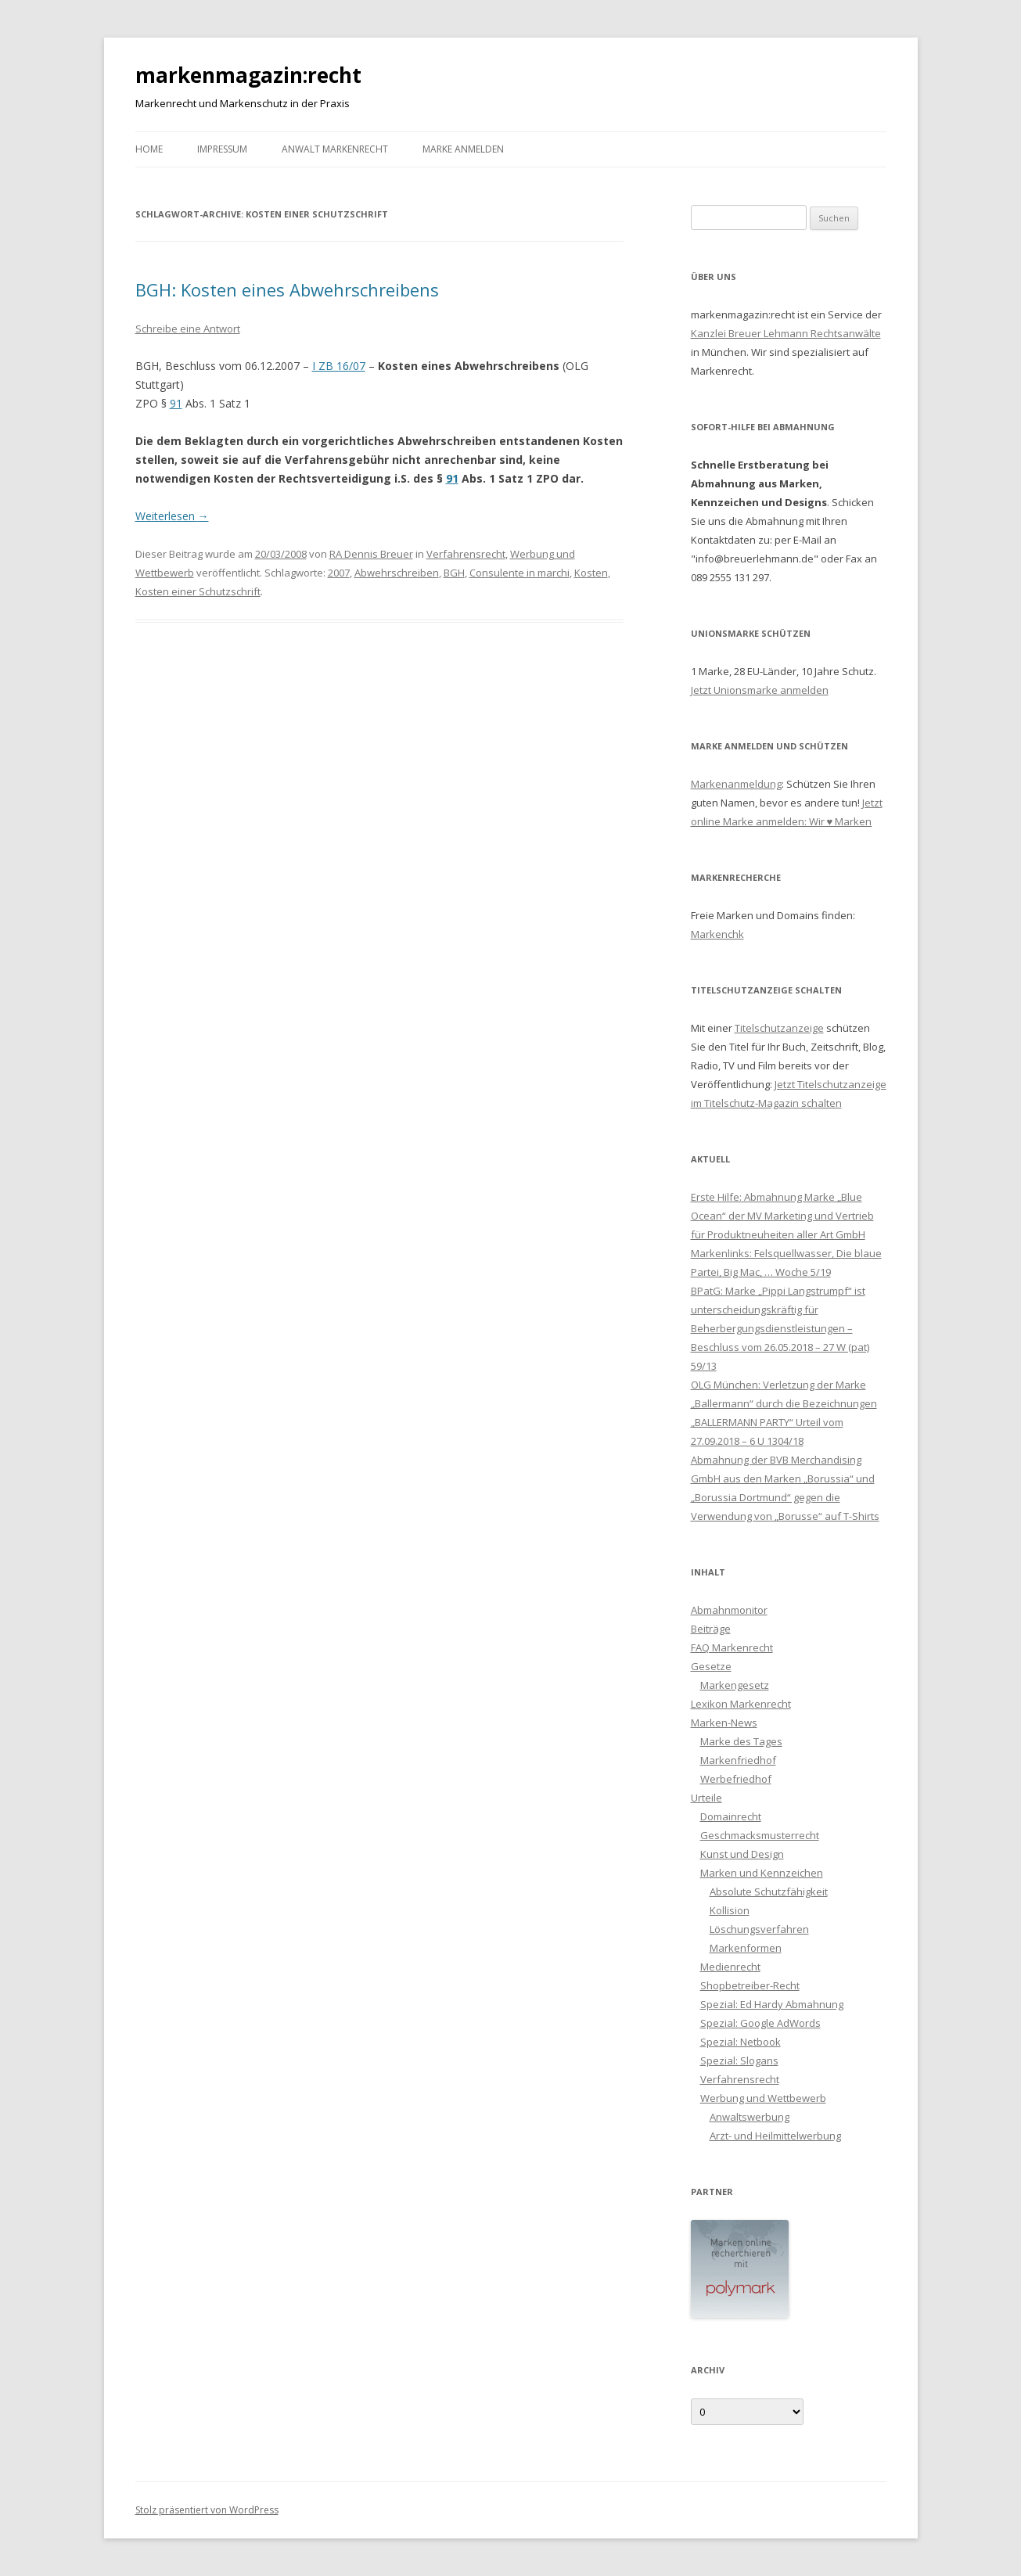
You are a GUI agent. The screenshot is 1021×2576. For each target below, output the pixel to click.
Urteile (706, 1798)
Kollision (730, 1910)
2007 (339, 573)
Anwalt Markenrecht (335, 149)
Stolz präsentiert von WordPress (207, 2510)
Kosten (591, 573)
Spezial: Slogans (739, 2060)
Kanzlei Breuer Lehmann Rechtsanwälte (786, 333)
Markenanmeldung (736, 784)
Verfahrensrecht (465, 554)
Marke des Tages (741, 1741)
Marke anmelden (463, 149)
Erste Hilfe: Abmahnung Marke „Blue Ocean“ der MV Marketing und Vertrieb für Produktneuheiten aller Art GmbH (782, 1215)
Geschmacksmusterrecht (759, 1835)
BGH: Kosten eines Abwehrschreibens (287, 289)
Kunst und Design (742, 1854)
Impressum (222, 149)
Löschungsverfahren (759, 1929)
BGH (454, 573)
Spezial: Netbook (740, 2042)
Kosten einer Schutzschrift (198, 591)
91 (176, 403)
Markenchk (717, 934)
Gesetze (711, 1666)
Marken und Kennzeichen (761, 1873)
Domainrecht (730, 1816)
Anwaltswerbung (749, 2117)
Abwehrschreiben (396, 573)
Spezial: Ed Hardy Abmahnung (771, 2004)
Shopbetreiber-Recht (750, 1985)
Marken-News (724, 1723)
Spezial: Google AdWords (760, 2023)
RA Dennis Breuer (371, 554)
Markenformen (746, 1948)
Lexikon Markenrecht (741, 1704)
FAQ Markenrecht (732, 1647)
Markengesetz (734, 1685)
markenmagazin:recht (248, 75)
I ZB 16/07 (338, 365)
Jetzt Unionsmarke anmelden (760, 690)
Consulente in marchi (519, 573)
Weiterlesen (172, 515)
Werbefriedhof (735, 1779)
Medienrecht (730, 1967)
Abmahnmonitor (729, 1610)
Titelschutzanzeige (779, 1028)
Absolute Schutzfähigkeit (769, 1891)
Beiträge (711, 1629)
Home (149, 149)
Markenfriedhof (738, 1760)
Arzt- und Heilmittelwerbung (775, 2136)
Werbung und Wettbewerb (763, 2098)
